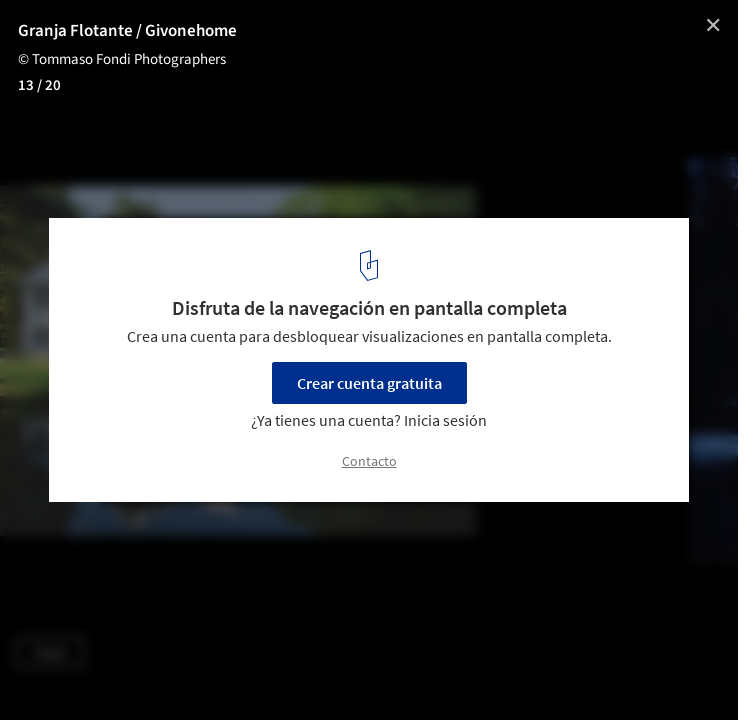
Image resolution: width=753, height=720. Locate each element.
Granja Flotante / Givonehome (127, 31)
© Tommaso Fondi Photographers (122, 59)
